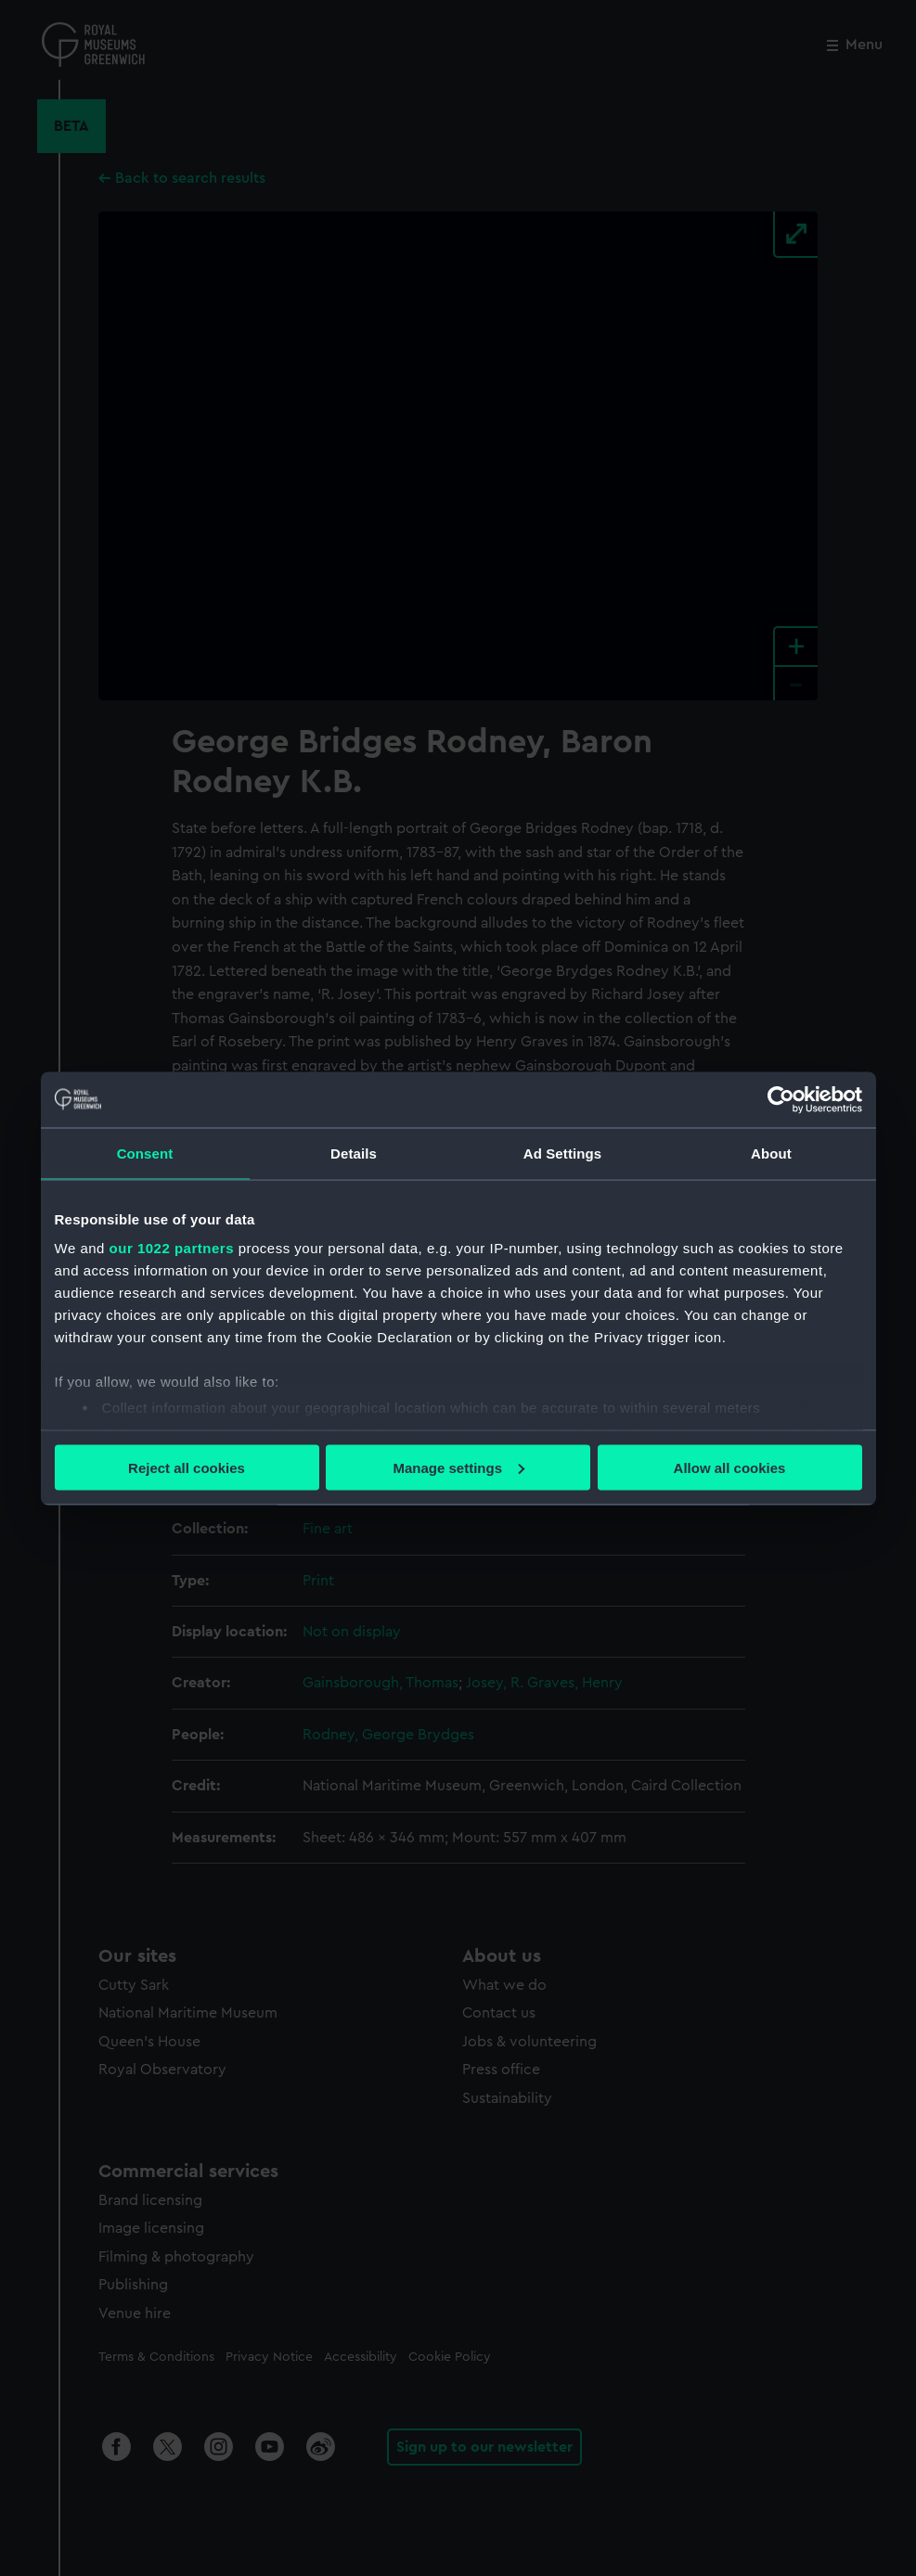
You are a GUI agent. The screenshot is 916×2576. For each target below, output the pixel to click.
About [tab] (771, 1152)
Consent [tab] (145, 1152)
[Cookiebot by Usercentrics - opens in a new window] (781, 1099)
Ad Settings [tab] (562, 1152)
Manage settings (458, 1467)
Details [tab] (353, 1152)
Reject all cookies (186, 1467)
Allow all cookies (730, 1467)
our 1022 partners (172, 1248)
